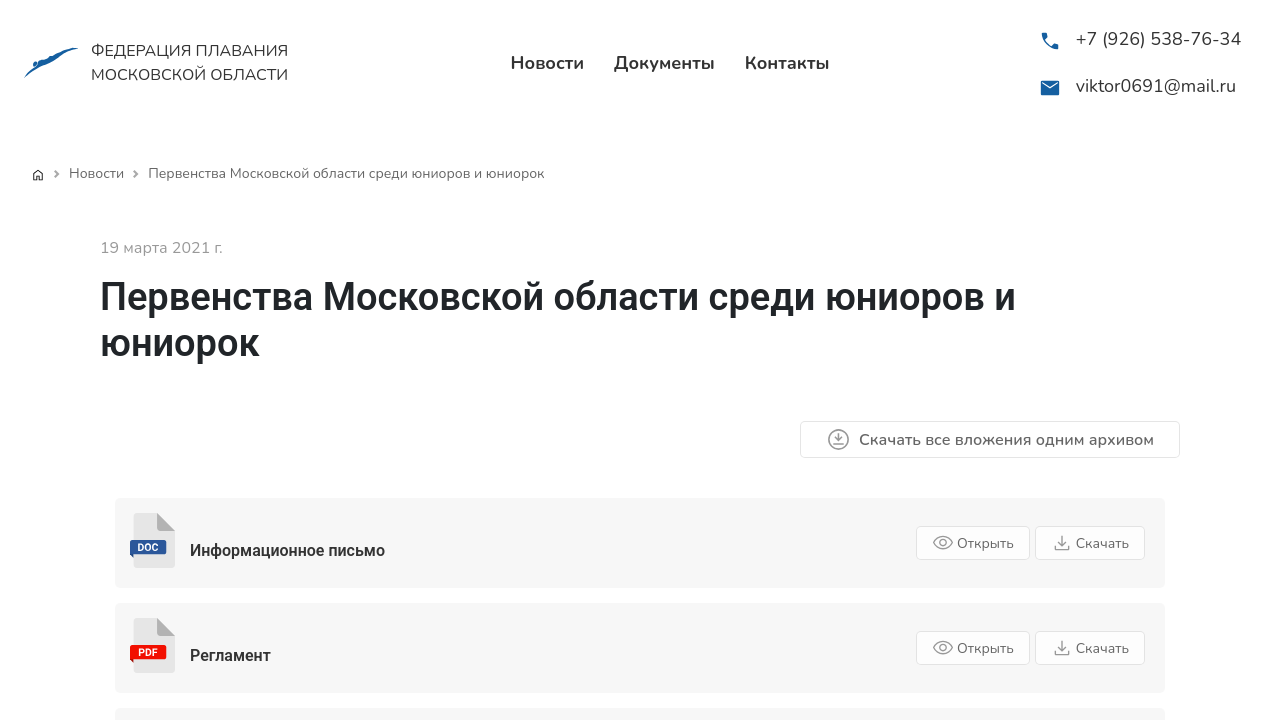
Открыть (973, 543)
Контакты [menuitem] (787, 63)
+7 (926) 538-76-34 (1159, 39)
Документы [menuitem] (664, 63)
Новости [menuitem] (548, 63)
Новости (96, 173)
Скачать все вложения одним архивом (990, 439)
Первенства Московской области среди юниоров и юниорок (346, 173)
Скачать (1090, 543)
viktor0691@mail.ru (1156, 86)
